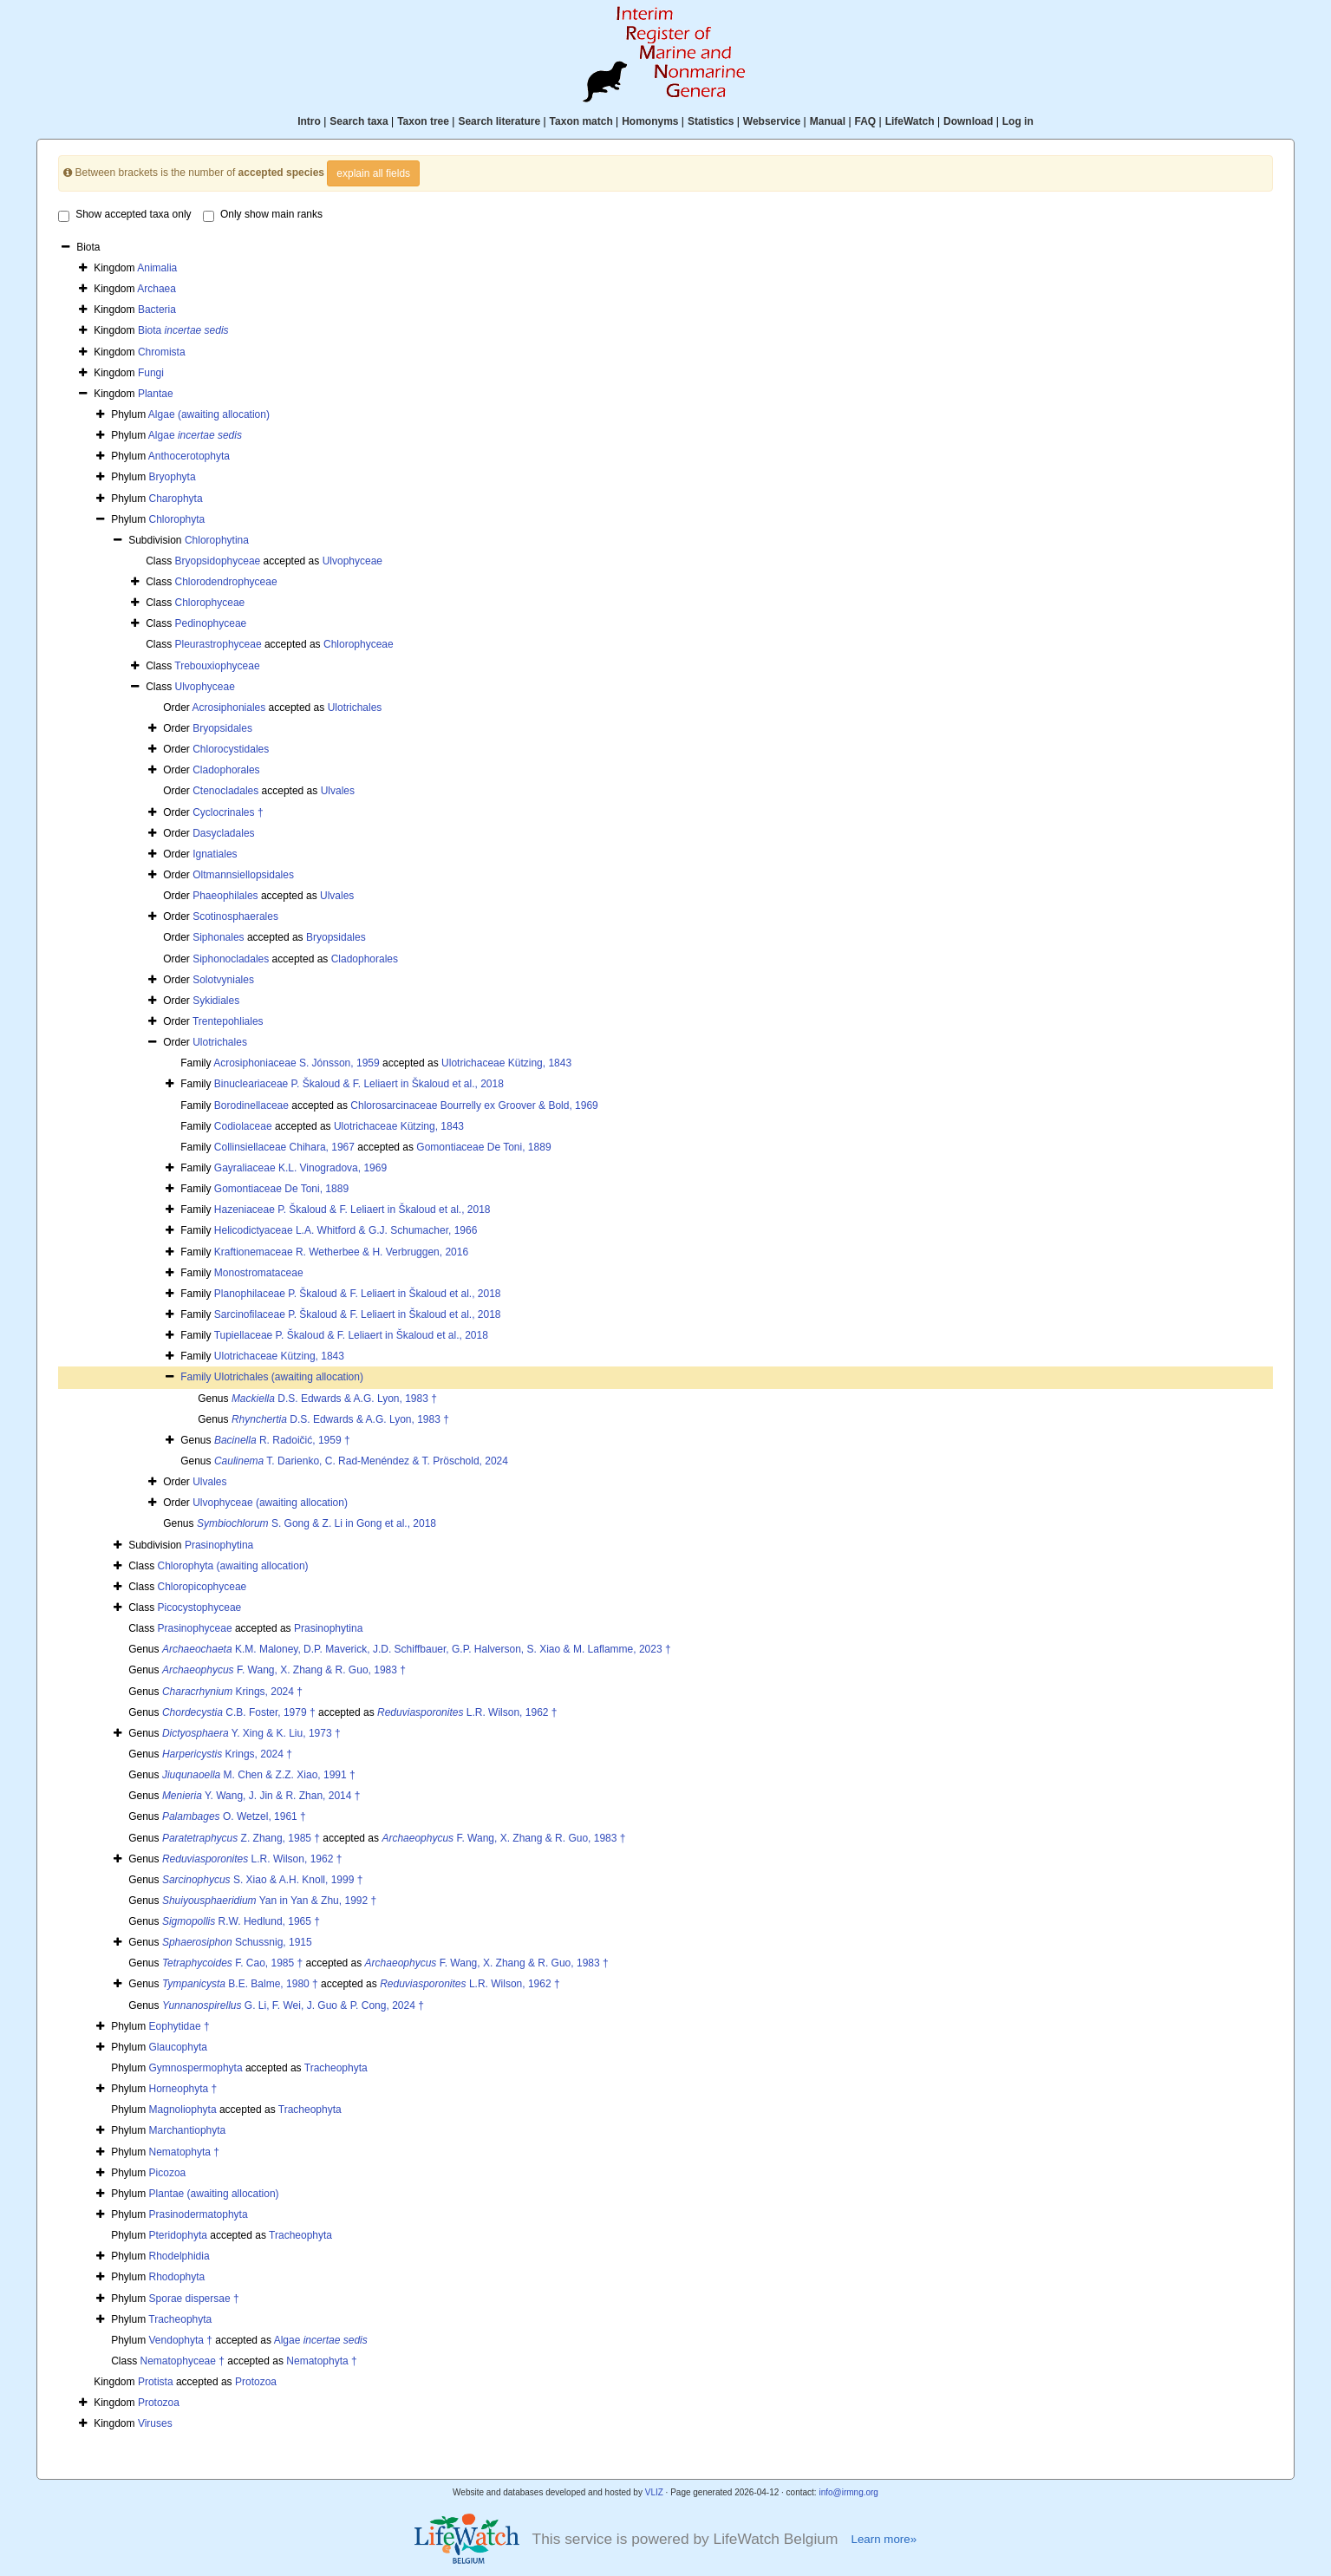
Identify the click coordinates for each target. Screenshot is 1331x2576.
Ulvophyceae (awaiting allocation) (270, 1503)
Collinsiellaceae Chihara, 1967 (284, 1147)
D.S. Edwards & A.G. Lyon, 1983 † (334, 1398)
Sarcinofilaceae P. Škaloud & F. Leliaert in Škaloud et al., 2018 (357, 1314)
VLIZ (654, 2492)
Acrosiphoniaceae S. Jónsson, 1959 (296, 1063)
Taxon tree (423, 121)
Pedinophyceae (211, 623)
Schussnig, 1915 (237, 1942)
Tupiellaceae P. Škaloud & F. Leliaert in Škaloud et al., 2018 (351, 1335)
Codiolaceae (243, 1126)
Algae (195, 435)
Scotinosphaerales (235, 916)
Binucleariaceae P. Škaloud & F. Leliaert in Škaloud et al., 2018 (359, 1084)
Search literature (499, 121)
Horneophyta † (183, 2089)
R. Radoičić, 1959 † (282, 1440)
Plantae (155, 394)
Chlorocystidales (230, 749)
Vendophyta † (180, 2340)
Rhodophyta (177, 2277)
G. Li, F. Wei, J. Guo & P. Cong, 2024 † (293, 2005)
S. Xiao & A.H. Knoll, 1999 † (262, 1880)
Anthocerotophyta (189, 456)
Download (968, 121)
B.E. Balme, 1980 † (240, 1984)
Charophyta (176, 498)
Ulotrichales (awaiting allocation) (288, 1377)
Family (197, 1377)
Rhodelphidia (179, 2256)
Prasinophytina (219, 1545)
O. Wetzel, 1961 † (234, 1816)
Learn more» (884, 2539)
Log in (1018, 121)
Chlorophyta (177, 519)
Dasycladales (223, 833)
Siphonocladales (230, 959)
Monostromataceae (258, 1273)
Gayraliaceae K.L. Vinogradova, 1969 (300, 1168)
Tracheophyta (336, 2068)
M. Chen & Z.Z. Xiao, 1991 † (259, 1775)
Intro (309, 121)
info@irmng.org (848, 2492)
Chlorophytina (217, 540)
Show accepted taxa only (124, 215)
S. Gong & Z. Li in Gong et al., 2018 (316, 1523)
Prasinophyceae (195, 1628)
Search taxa (358, 121)
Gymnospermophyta (196, 2068)
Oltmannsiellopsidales (243, 875)
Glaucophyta (178, 2047)
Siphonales (218, 937)
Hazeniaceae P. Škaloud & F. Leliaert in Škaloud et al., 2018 (352, 1209)
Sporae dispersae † (194, 2298)
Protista (155, 2382)
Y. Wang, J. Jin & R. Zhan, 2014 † (261, 1796)
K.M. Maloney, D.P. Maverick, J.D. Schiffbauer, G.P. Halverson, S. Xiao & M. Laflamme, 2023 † (416, 1649)
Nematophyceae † (182, 2361)
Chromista (162, 352)
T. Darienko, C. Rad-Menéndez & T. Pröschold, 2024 (361, 1461)
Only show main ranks (263, 215)
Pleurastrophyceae (218, 644)
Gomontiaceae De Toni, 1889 (483, 1147)
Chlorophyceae (210, 603)
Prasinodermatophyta (198, 2214)
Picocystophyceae (200, 1607)
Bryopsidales (222, 728)
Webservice (772, 121)
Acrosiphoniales (229, 707)
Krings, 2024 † (232, 1692)
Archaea (156, 289)
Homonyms (650, 121)
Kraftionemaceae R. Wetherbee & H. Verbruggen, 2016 (341, 1252)
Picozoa (167, 2173)
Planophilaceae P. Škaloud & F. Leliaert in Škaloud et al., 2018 (357, 1294)
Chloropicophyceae (202, 1587)
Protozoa (256, 2382)
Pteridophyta (178, 2235)
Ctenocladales (225, 791)
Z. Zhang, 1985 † (241, 1838)
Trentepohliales (228, 1021)
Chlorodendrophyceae (226, 582)
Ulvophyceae (352, 561)
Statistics (711, 121)
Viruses (155, 2423)
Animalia (157, 268)
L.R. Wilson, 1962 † (467, 1712)
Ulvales (338, 791)
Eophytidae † (179, 2026)
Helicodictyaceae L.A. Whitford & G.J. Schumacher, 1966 (345, 1230)
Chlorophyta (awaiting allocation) (233, 1566)
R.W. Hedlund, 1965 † (241, 1921)
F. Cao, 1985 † (232, 1963)
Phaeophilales (225, 896)
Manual (827, 121)
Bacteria (157, 309)
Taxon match (581, 121)
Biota (183, 330)
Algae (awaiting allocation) (209, 414)
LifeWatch (910, 121)
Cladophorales (225, 770)
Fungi (151, 373)
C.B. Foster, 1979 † (239, 1712)
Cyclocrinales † (227, 812)
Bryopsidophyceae (218, 561)
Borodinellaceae (251, 1105)
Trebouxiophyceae (216, 666)
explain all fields (373, 173)
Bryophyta (172, 477)
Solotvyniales (223, 980)
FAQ (866, 121)
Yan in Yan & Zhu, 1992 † (269, 1901)
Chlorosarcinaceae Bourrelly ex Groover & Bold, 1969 (473, 1105)
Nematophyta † (184, 2152)
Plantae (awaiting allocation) (214, 2194)
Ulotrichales (355, 707)
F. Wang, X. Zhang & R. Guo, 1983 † (284, 1670)
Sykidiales (215, 1001)
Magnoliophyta (183, 2109)
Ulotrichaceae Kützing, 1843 (506, 1063)
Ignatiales (214, 854)
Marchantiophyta (187, 2130)
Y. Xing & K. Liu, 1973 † (251, 1733)
